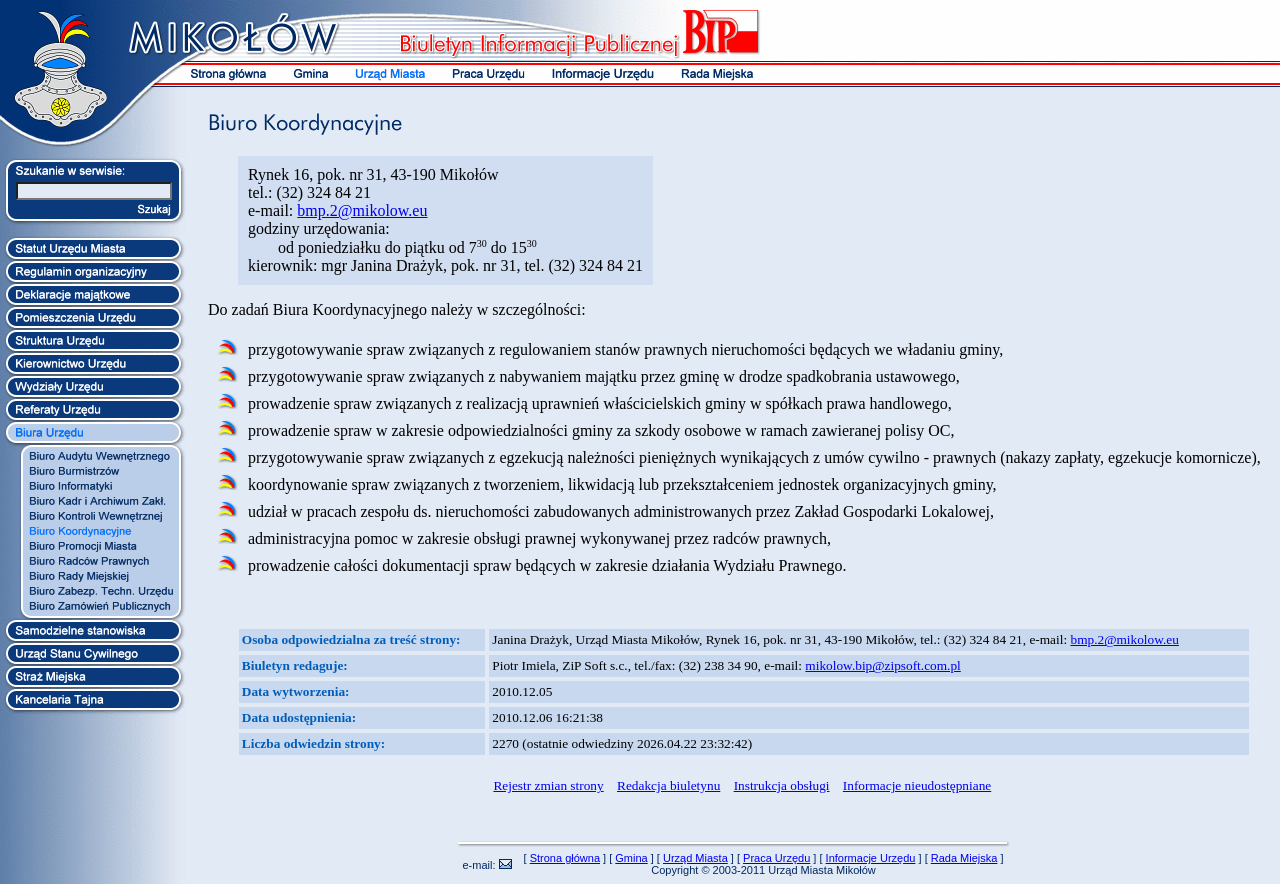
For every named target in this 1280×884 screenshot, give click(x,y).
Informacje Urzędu (871, 858)
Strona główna (565, 858)
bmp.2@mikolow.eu (362, 210)
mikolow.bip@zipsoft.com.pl (882, 665)
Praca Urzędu (776, 858)
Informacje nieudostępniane (917, 785)
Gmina (631, 858)
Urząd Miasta (695, 858)
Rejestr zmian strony (548, 785)
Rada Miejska (964, 858)
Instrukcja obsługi (782, 785)
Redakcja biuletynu (668, 785)
